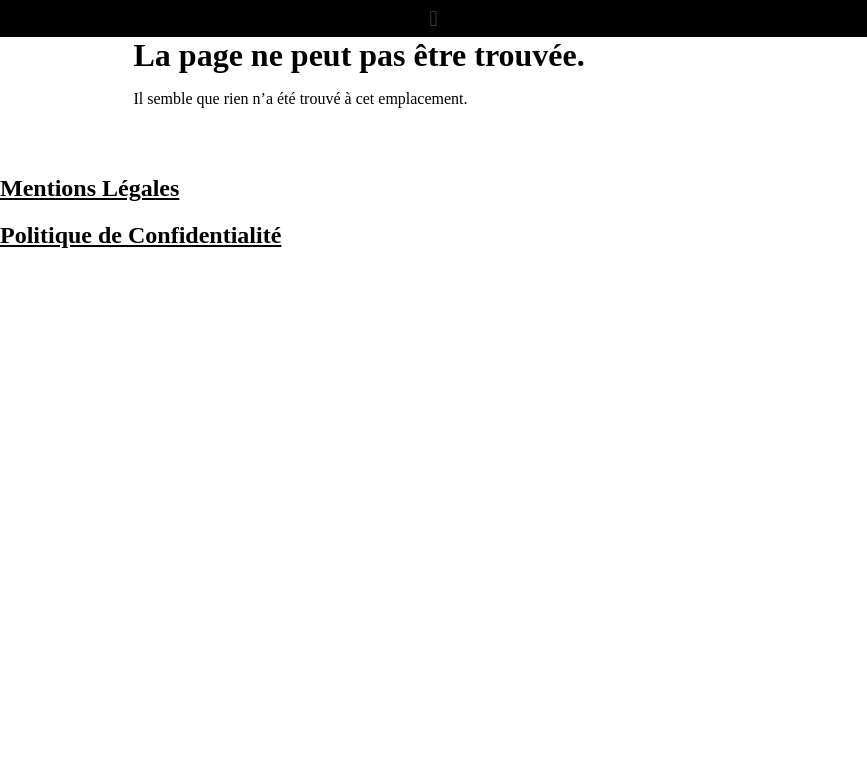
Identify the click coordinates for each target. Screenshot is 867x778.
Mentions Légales (89, 188)
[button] (433, 18)
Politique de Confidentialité (140, 235)
